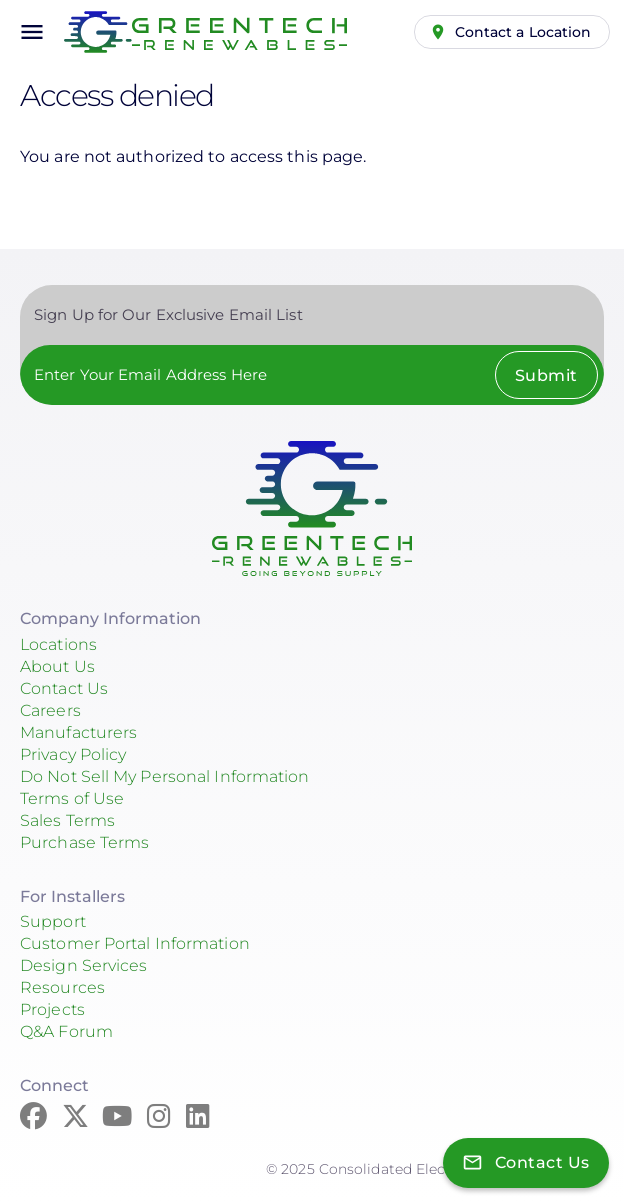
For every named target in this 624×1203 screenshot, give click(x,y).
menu (32, 32)
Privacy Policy (73, 754)
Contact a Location (523, 32)
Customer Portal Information (135, 943)
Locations (58, 644)
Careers (50, 710)
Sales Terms (67, 820)
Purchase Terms (84, 842)
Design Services (84, 965)
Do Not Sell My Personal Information (165, 776)
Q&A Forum (66, 1031)
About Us (57, 666)
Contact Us (64, 688)
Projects (52, 1009)
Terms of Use (72, 798)
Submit (546, 375)
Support (53, 921)
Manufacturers (78, 732)
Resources (62, 987)
